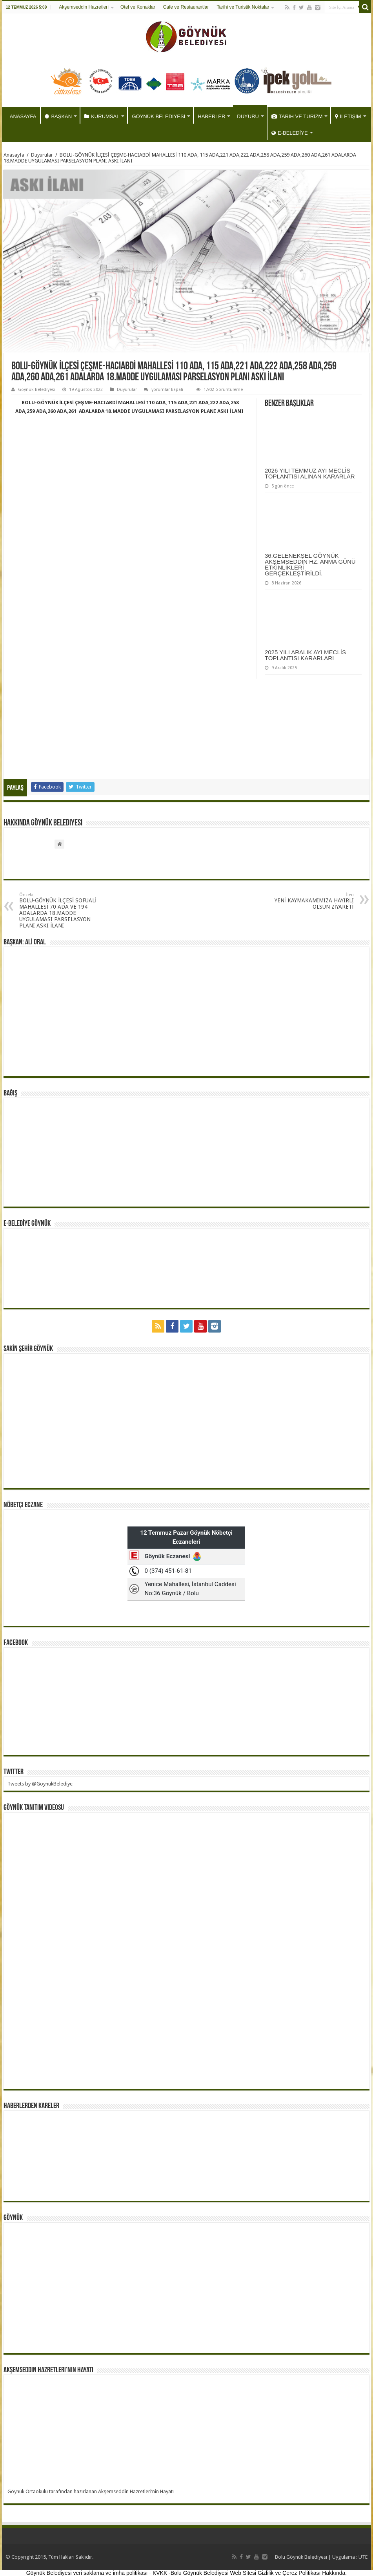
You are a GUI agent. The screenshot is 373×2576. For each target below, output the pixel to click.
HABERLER (211, 116)
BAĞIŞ (10, 1093)
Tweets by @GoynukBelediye (40, 1784)
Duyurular (42, 155)
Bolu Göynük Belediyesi (301, 2557)
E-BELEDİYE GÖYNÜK (27, 1224)
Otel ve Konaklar (137, 7)
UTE (363, 2557)
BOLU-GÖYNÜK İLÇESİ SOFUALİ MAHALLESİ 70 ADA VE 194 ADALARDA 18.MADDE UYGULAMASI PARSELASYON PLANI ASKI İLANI (59, 910)
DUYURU (248, 116)
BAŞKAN (58, 116)
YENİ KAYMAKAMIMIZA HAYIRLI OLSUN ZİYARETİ (313, 901)
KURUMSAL (101, 116)
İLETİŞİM (348, 116)
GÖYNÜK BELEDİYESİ (158, 116)
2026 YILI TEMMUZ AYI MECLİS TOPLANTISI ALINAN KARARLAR (310, 473)
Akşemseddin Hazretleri (84, 7)
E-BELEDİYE (289, 133)
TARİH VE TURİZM (296, 116)
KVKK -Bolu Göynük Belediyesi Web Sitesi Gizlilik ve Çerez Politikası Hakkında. (250, 2573)
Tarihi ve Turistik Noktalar (243, 7)
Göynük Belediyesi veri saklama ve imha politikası (87, 2573)
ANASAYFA (23, 116)
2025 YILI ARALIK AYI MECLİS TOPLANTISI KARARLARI (305, 655)
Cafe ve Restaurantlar (186, 7)
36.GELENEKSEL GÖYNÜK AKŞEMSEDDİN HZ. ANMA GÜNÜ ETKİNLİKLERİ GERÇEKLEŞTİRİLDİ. (310, 564)
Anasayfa (14, 155)
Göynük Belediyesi (36, 389)
